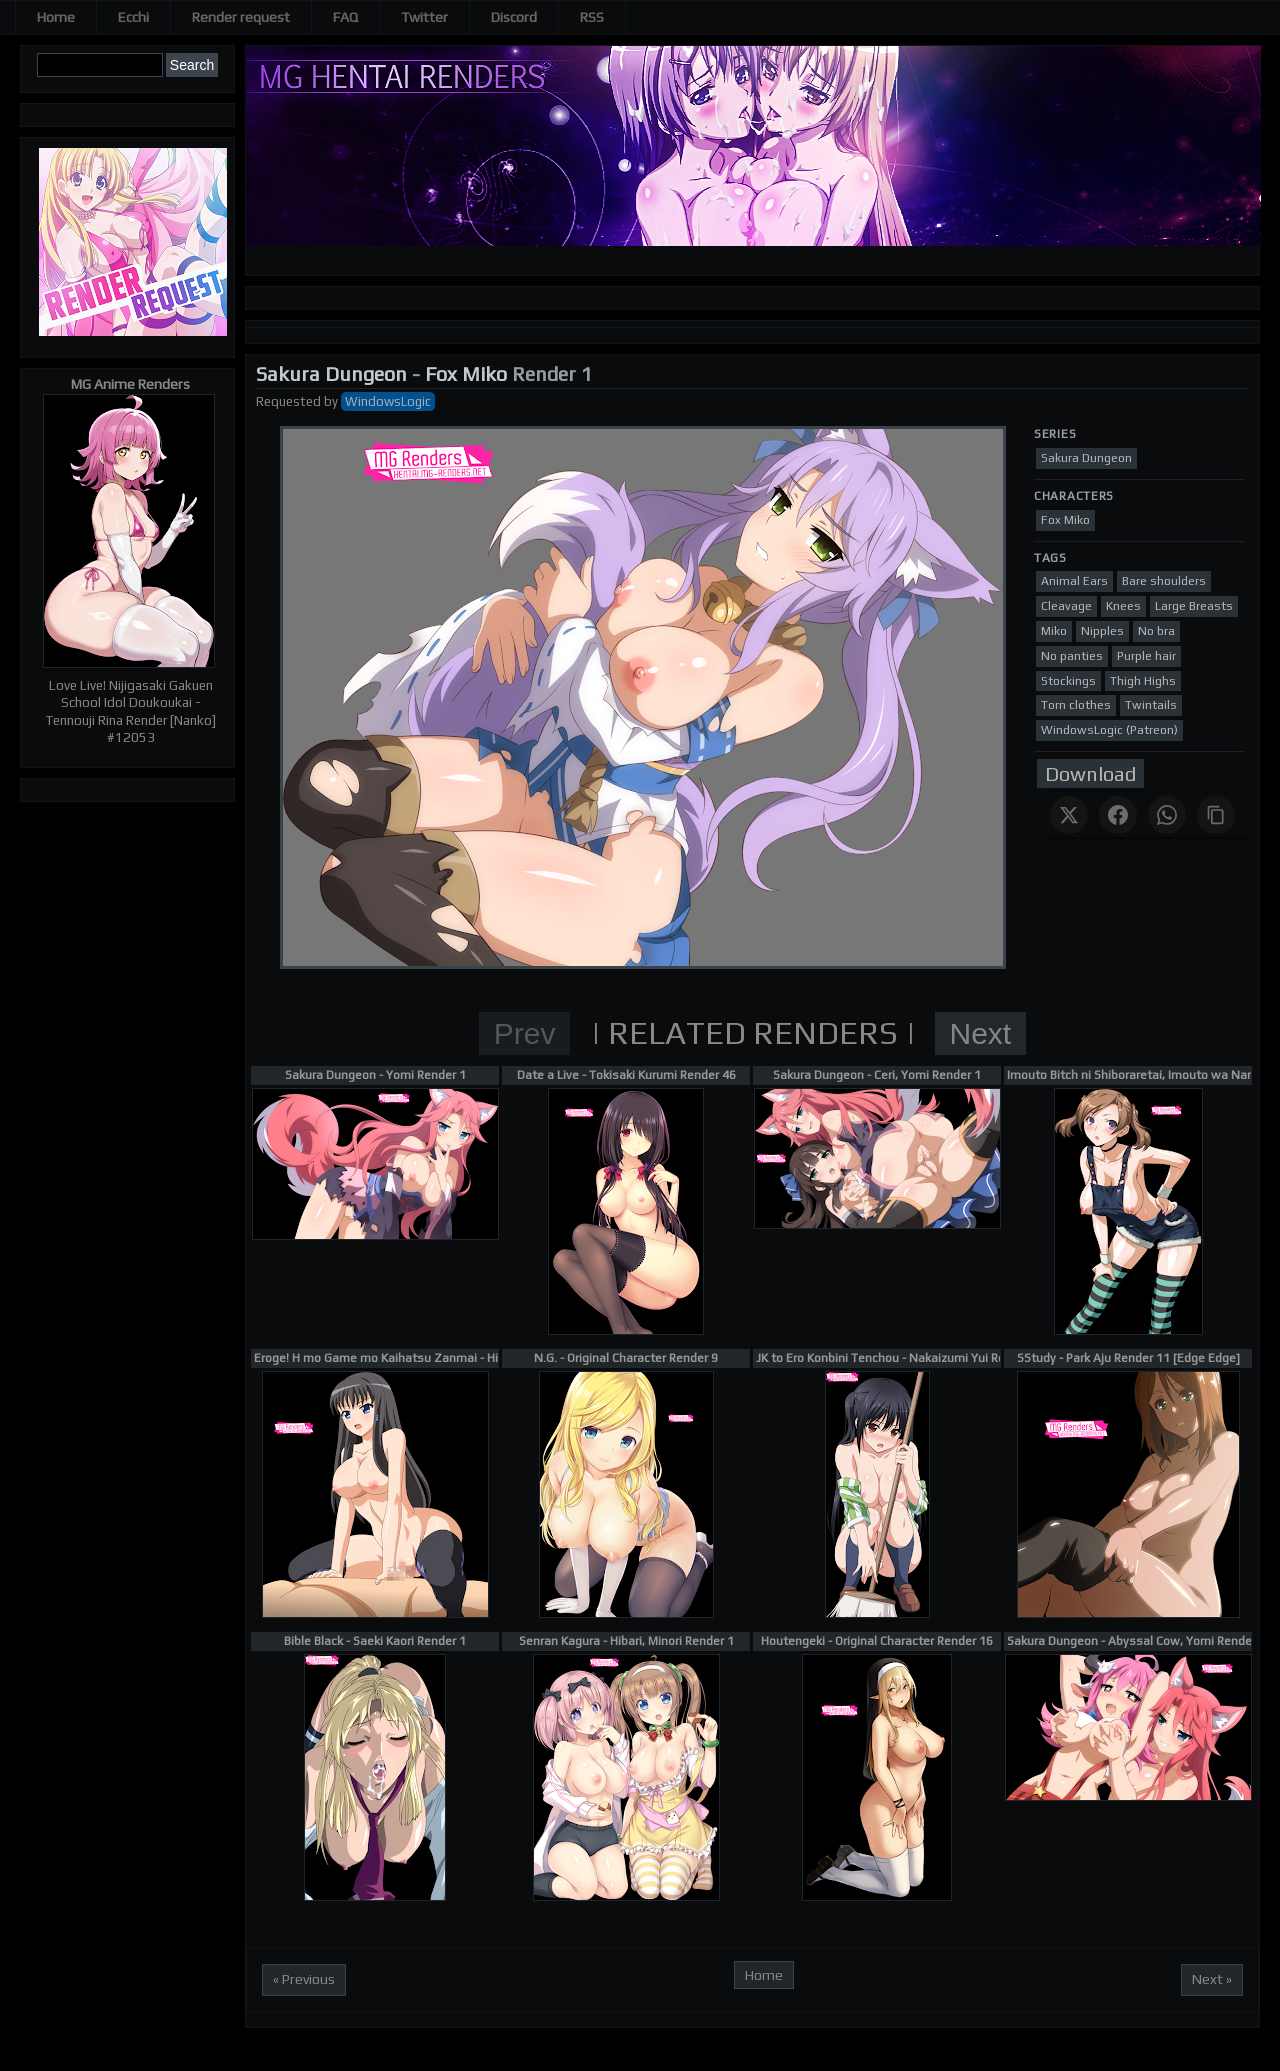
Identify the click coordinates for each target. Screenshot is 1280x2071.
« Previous (304, 1979)
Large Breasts (1194, 606)
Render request (241, 17)
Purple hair (1146, 656)
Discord (514, 17)
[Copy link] (1216, 815)
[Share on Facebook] (1118, 815)
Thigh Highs (1143, 681)
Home (56, 17)
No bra (1156, 631)
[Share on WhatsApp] (1167, 815)
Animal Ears (1074, 581)
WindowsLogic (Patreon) (1109, 730)
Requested (288, 401)
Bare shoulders (1164, 581)
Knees (1123, 606)
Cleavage (1066, 606)
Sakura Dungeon (331, 373)
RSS (592, 17)
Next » (1212, 1979)
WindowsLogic (388, 401)
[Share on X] (1069, 815)
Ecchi (133, 17)
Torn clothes (1076, 705)
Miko (1054, 631)
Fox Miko (466, 373)
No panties (1072, 656)
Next (981, 1033)
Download (1090, 773)
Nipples (1102, 631)
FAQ (345, 17)
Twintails (1151, 705)
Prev (525, 1033)
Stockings (1068, 681)
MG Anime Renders (130, 384)
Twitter (424, 17)
